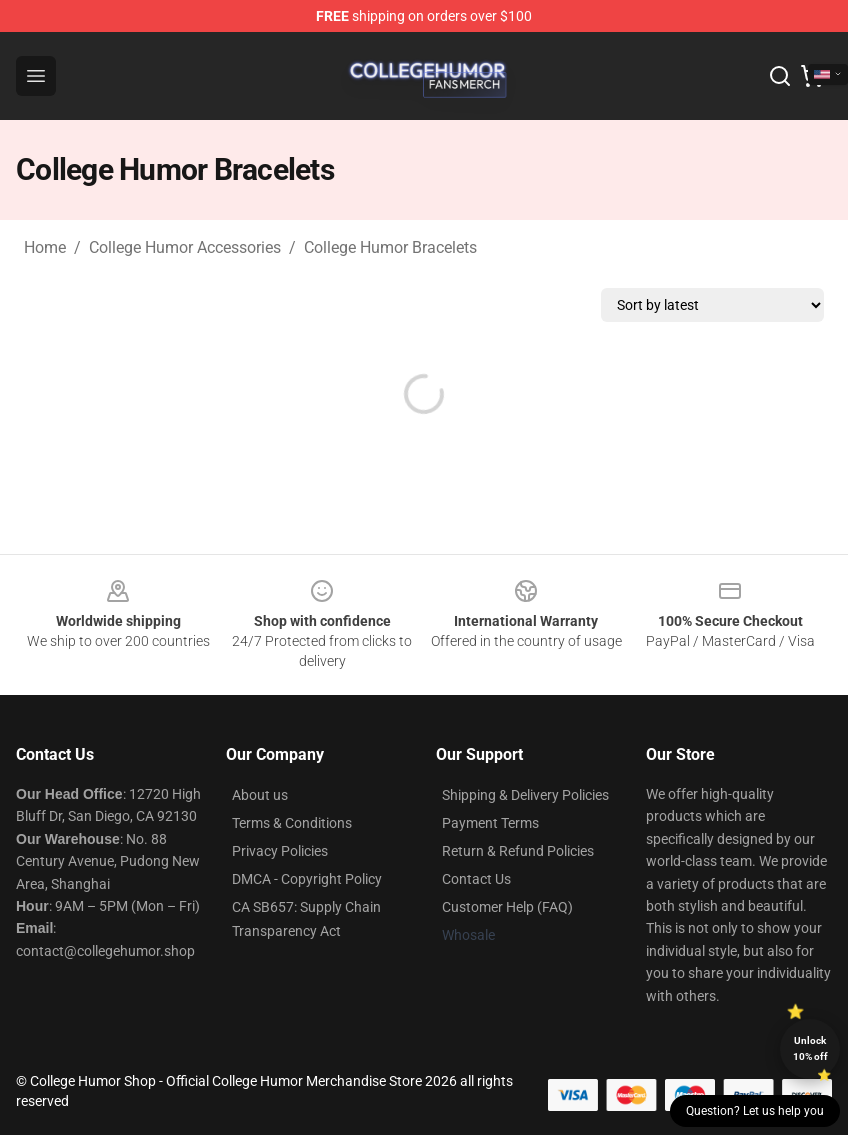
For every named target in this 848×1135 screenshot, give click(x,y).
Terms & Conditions (292, 823)
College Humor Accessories (185, 247)
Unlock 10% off (810, 1048)
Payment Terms (490, 823)
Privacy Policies (280, 851)
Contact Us (476, 879)
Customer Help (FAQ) (507, 907)
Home (45, 247)
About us (260, 795)
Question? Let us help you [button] (755, 1111)
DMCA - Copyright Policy (307, 879)
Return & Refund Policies (518, 851)
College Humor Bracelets (390, 247)
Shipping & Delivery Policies (525, 795)
